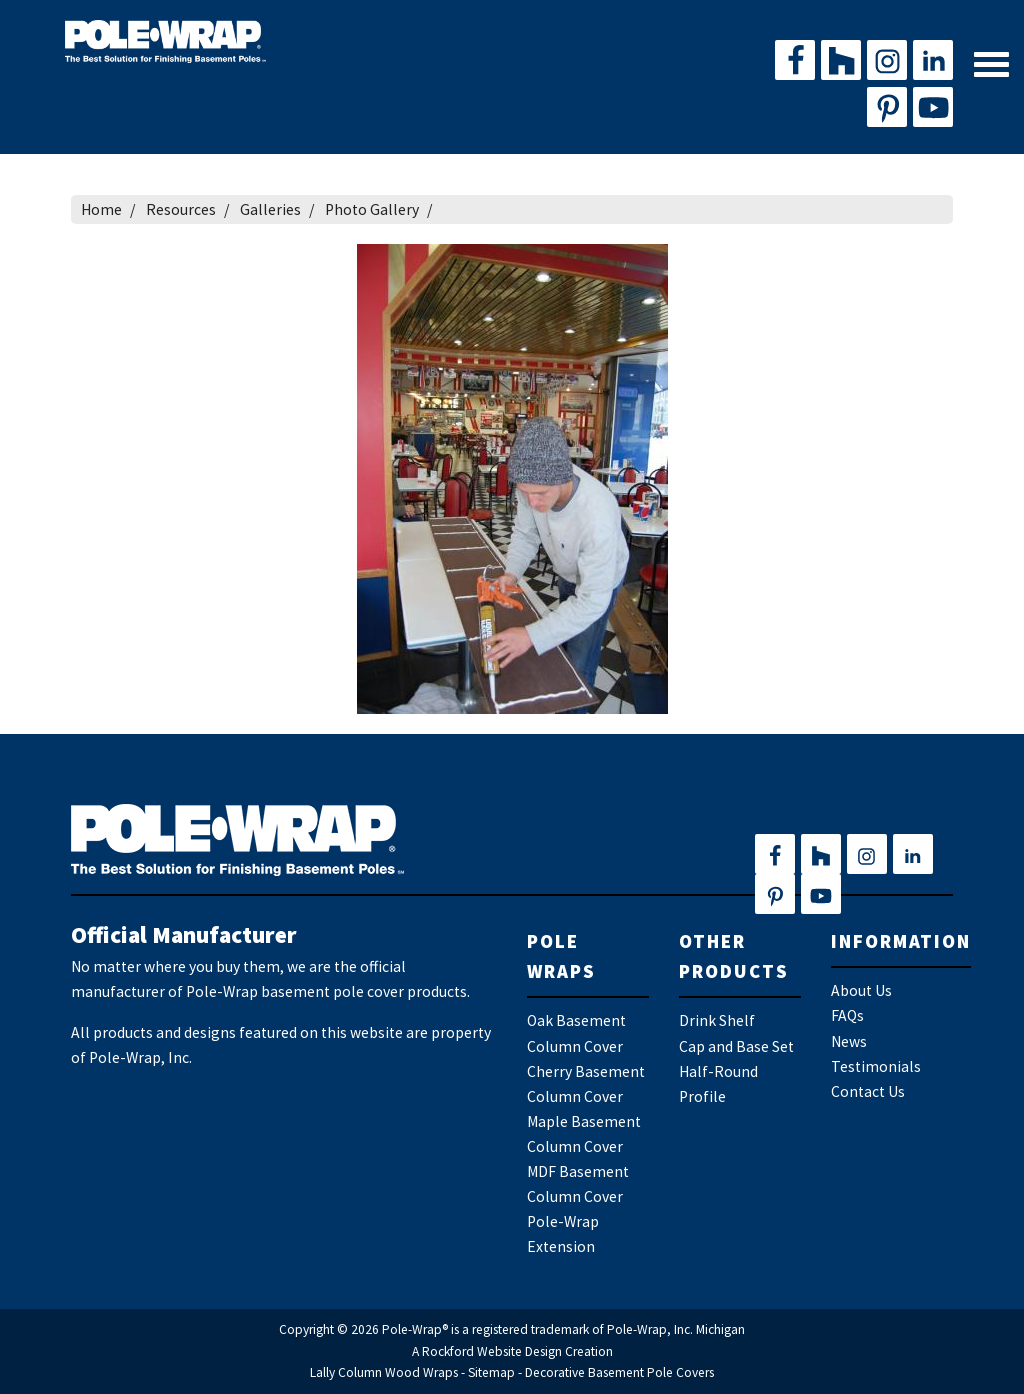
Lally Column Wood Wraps (384, 1372)
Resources (181, 209)
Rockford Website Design (492, 1351)
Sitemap (491, 1372)
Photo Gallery (372, 209)
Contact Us (868, 1091)
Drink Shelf (717, 1020)
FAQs (847, 1015)
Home (101, 209)
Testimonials (876, 1066)
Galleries (270, 209)
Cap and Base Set (736, 1046)
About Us (861, 990)
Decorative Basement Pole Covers (619, 1372)
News (849, 1041)
